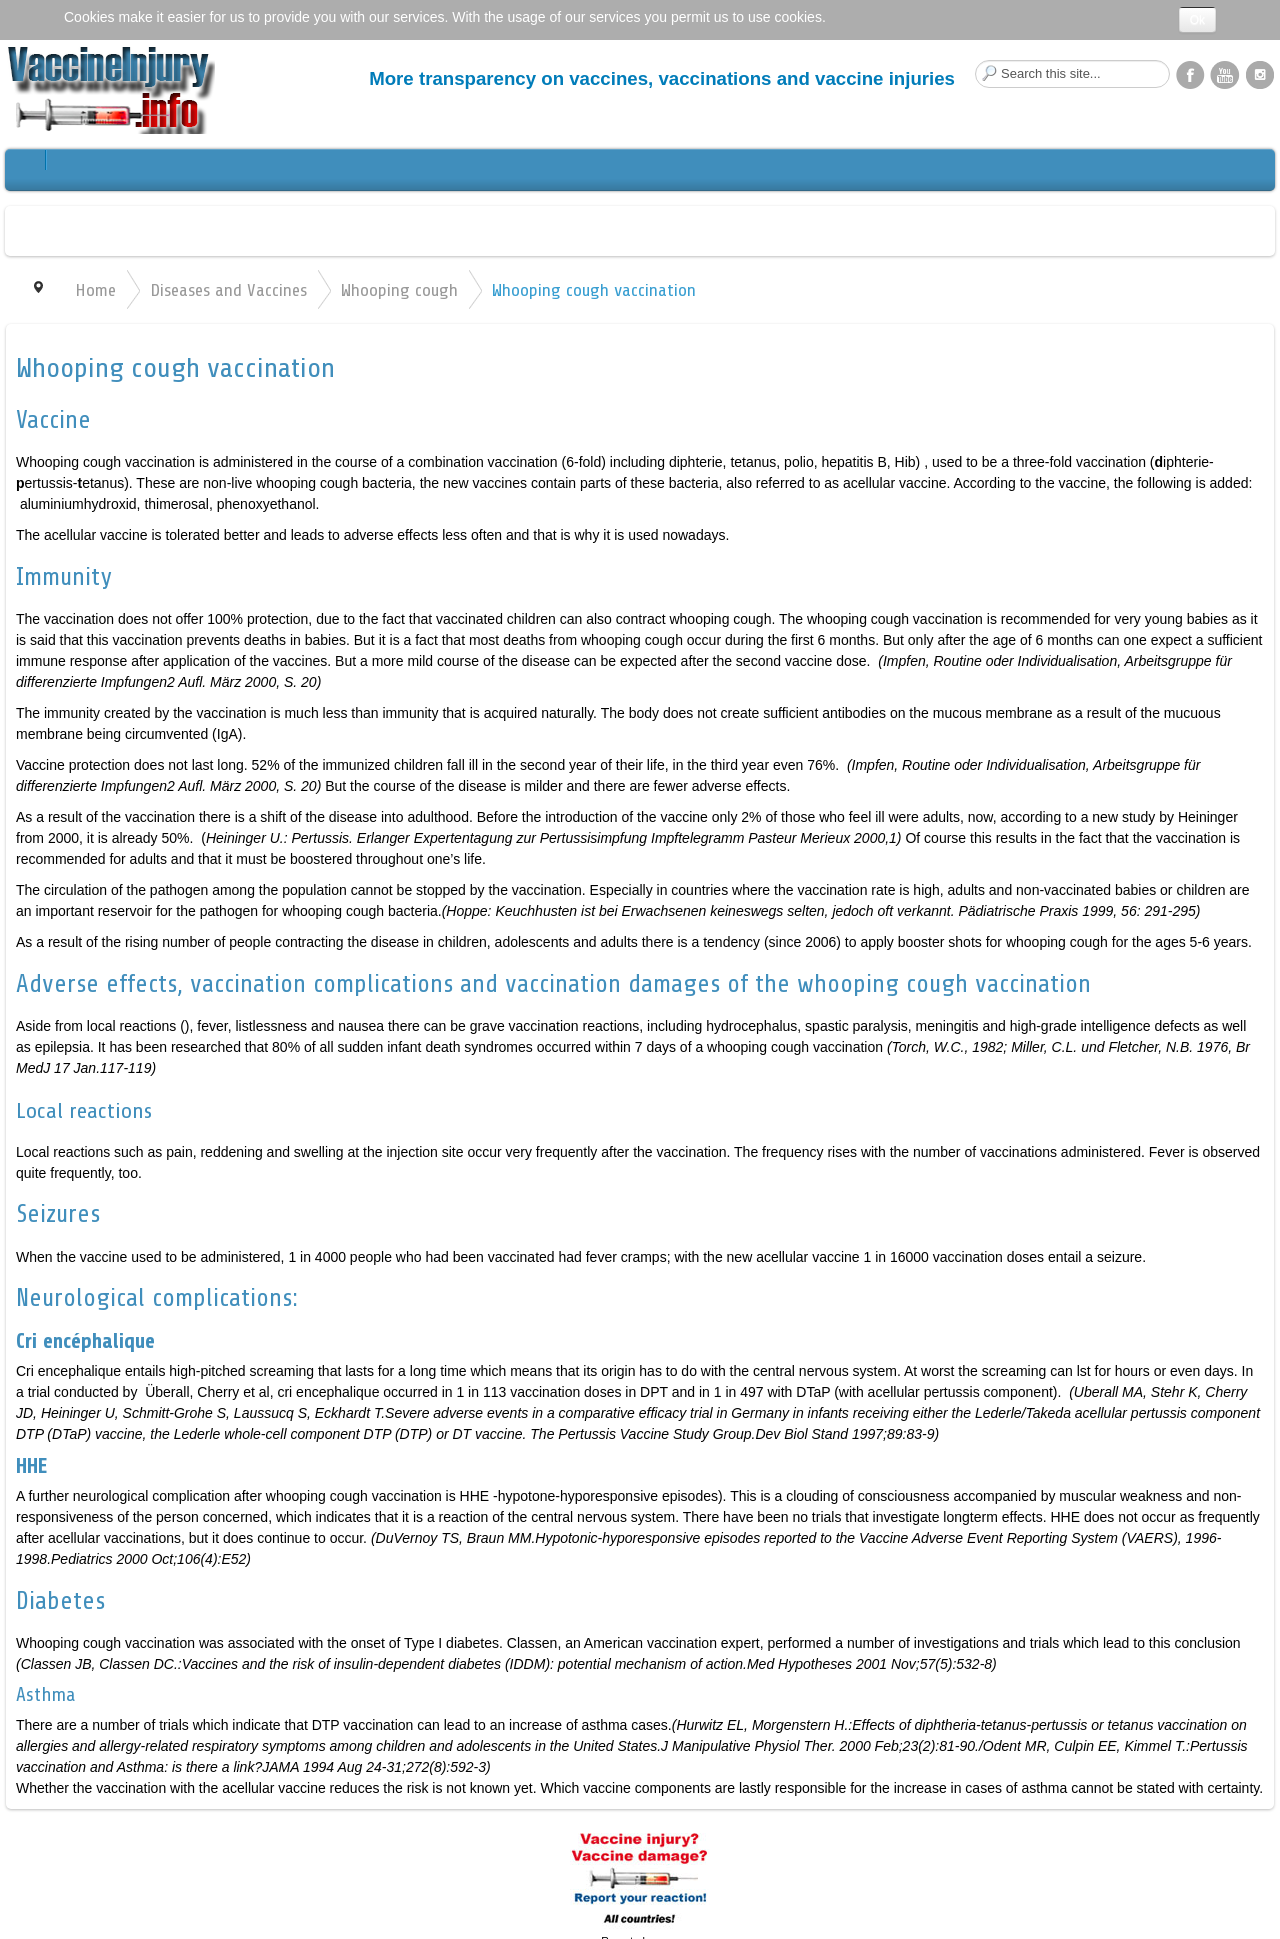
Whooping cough (399, 290)
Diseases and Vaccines (228, 290)
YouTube (1225, 74)
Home (95, 290)
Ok (1197, 20)
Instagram (1260, 74)
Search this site (975, 60)
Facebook (1190, 74)
